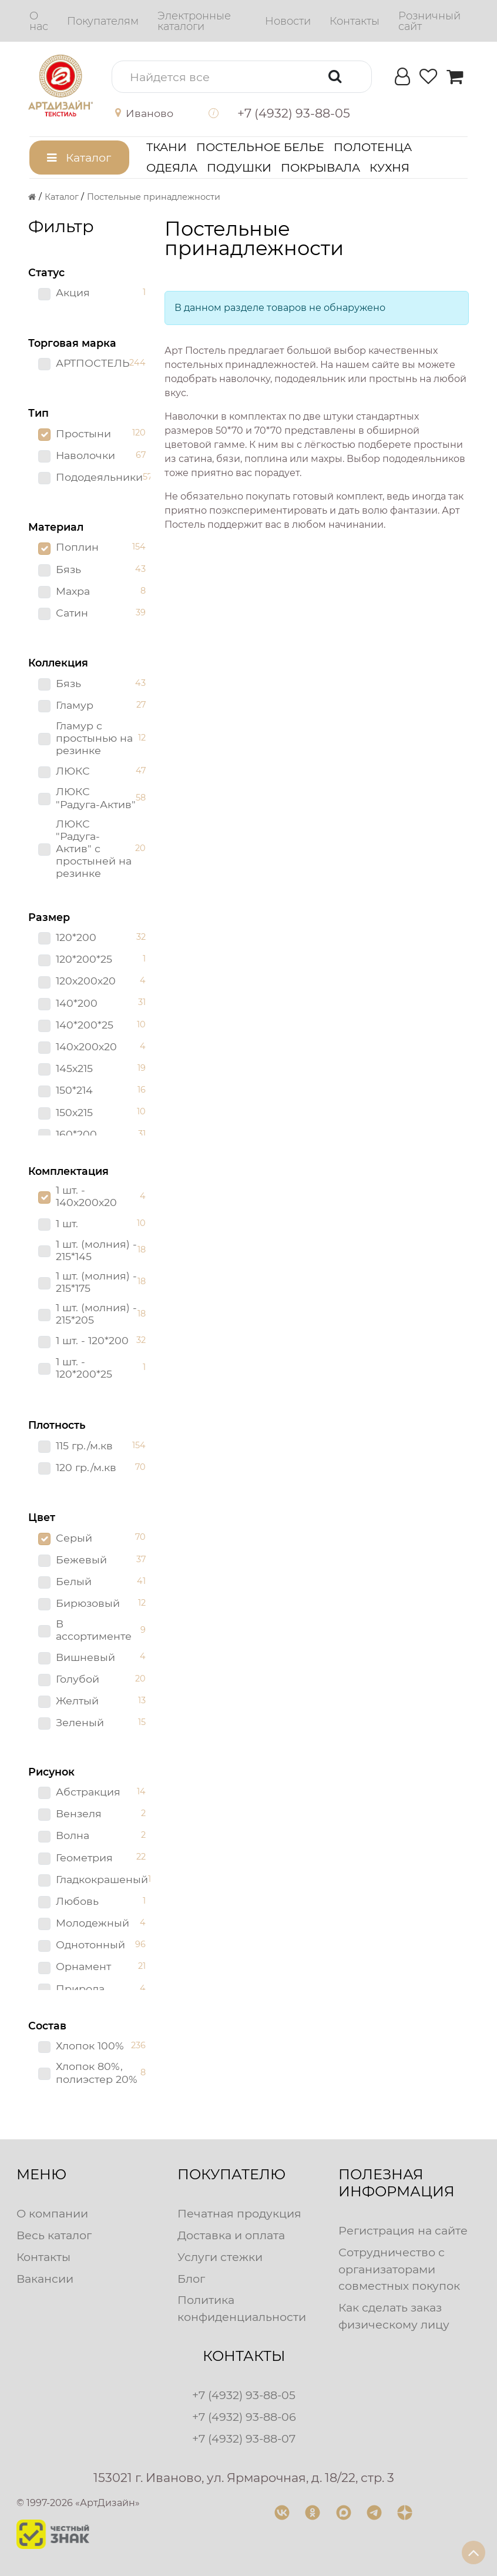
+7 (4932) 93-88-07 (243, 2438)
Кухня (389, 167)
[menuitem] (39, 21)
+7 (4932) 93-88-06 (244, 2417)
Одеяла (171, 167)
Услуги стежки (220, 2257)
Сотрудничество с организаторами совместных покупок (399, 2269)
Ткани (166, 147)
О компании (52, 2213)
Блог (191, 2279)
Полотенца (373, 147)
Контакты (43, 2257)
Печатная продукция (239, 2213)
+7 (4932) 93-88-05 (243, 2395)
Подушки (239, 167)
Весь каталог (54, 2235)
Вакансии (44, 2279)
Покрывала (320, 167)
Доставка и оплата (231, 2235)
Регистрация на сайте (403, 2230)
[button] (152, 113)
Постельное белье (260, 147)
